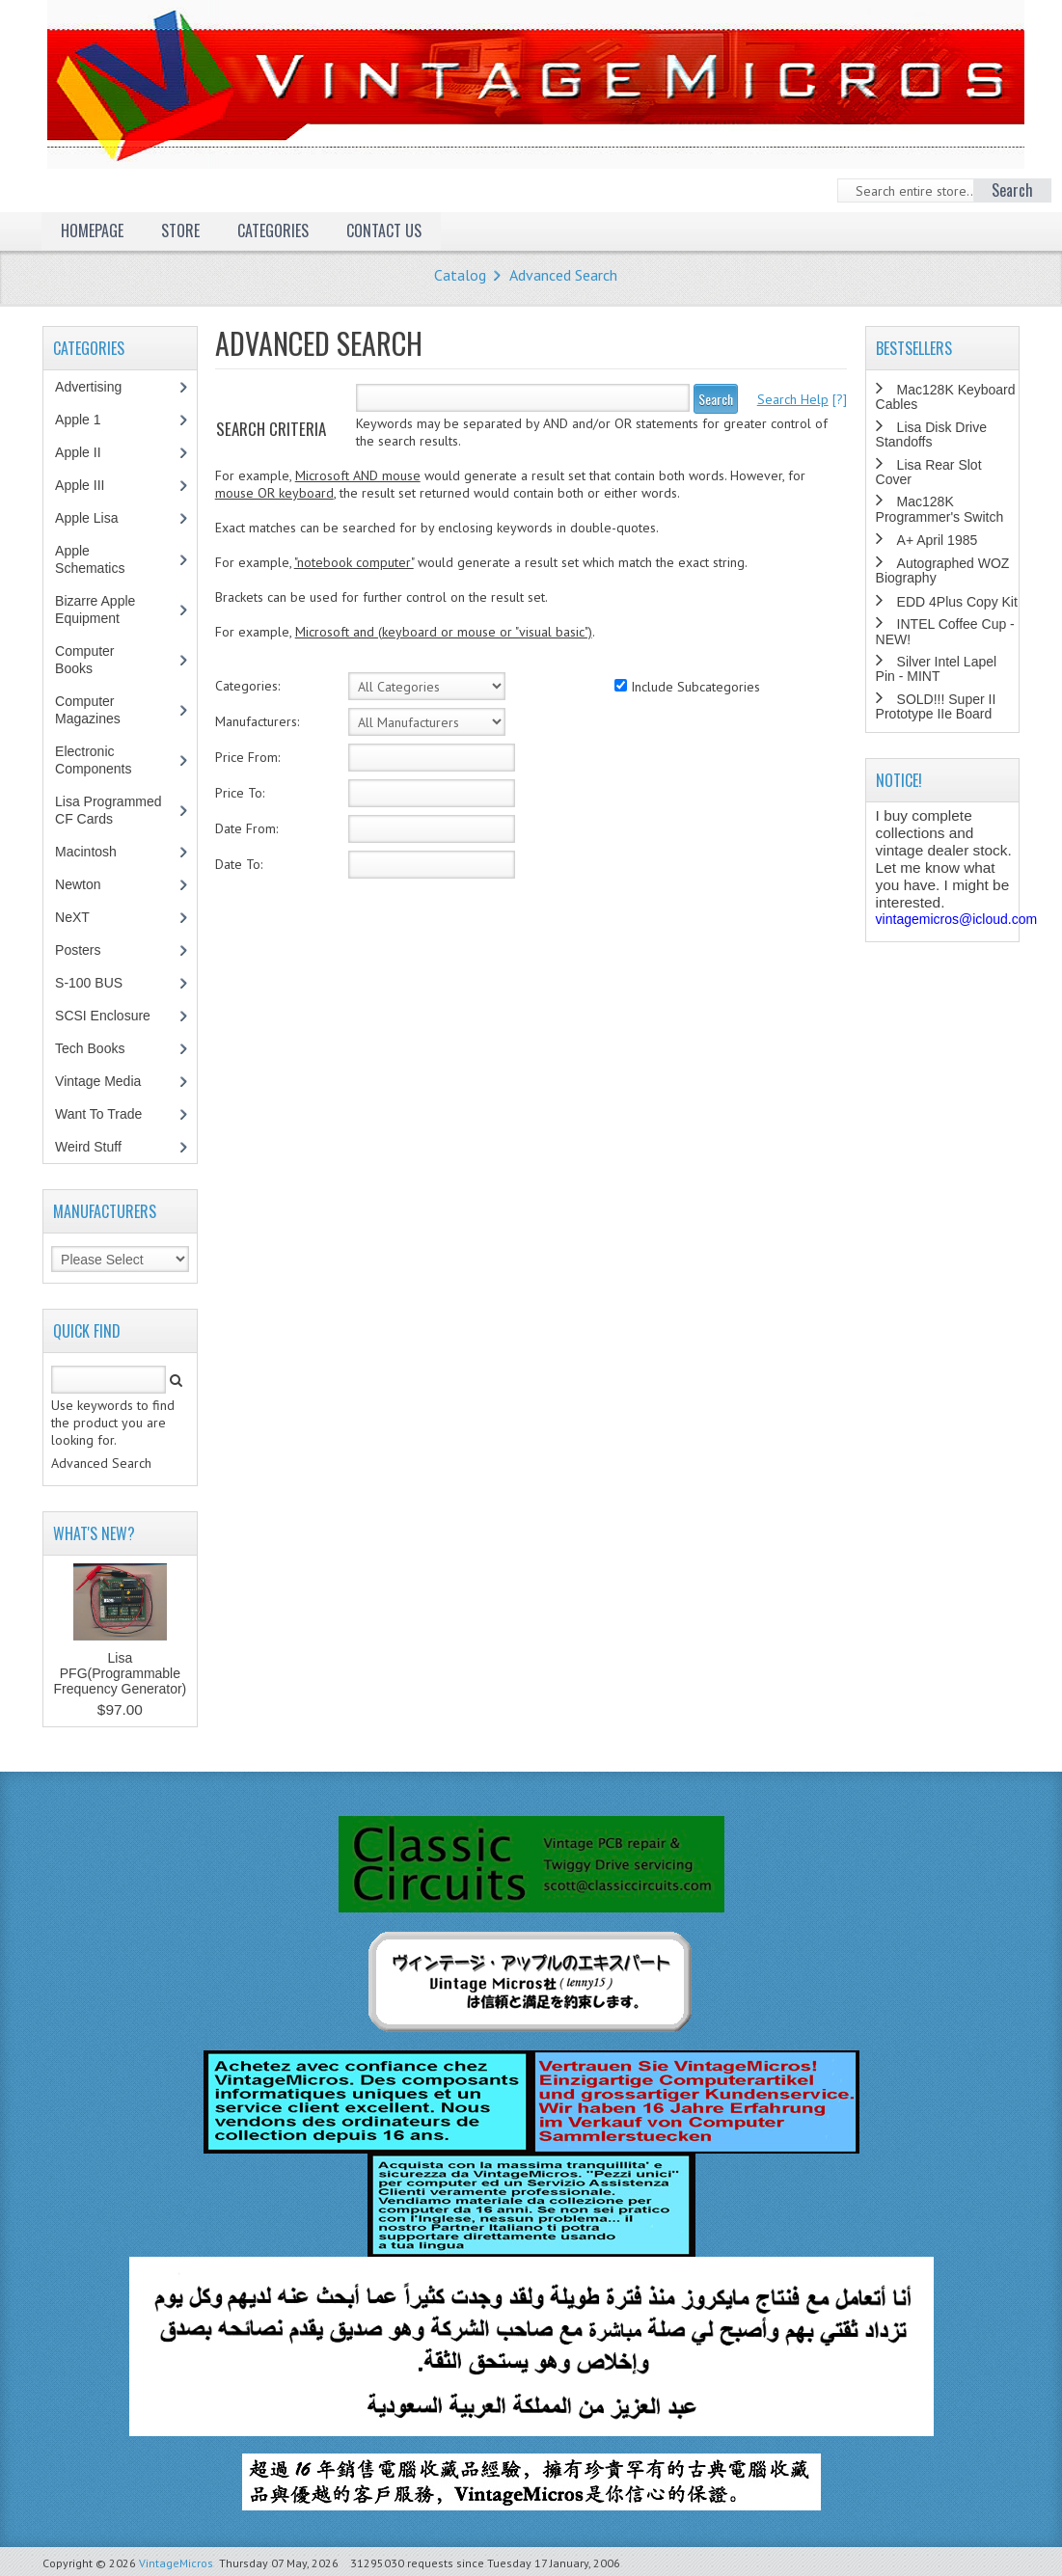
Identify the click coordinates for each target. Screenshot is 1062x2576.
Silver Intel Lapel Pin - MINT (936, 669)
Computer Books (88, 659)
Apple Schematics (100, 559)
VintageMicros (176, 2563)
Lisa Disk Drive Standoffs (931, 434)
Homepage (92, 230)
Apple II (88, 452)
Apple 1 (88, 419)
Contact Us (384, 230)
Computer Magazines (102, 709)
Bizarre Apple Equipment (97, 609)
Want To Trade (98, 1114)
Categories (273, 230)
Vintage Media (108, 1081)
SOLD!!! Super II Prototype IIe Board (936, 706)
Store (180, 230)
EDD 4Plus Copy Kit (957, 602)
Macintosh (96, 851)
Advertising (98, 386)
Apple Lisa (100, 518)
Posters (88, 950)
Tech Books (103, 1048)
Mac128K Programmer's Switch (940, 509)
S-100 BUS (99, 982)
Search (715, 399)
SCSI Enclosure (113, 1015)
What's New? (94, 1533)
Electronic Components (103, 760)
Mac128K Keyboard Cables (946, 397)
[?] (802, 399)
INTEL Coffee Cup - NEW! (945, 631)
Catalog (460, 275)
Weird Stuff (98, 1146)
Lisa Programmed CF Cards (108, 810)
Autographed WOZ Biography (943, 570)
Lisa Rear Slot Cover (929, 472)
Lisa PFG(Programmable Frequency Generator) (120, 1673)
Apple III (89, 485)
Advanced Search (563, 275)
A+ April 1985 (937, 540)
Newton (77, 884)
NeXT (72, 917)
